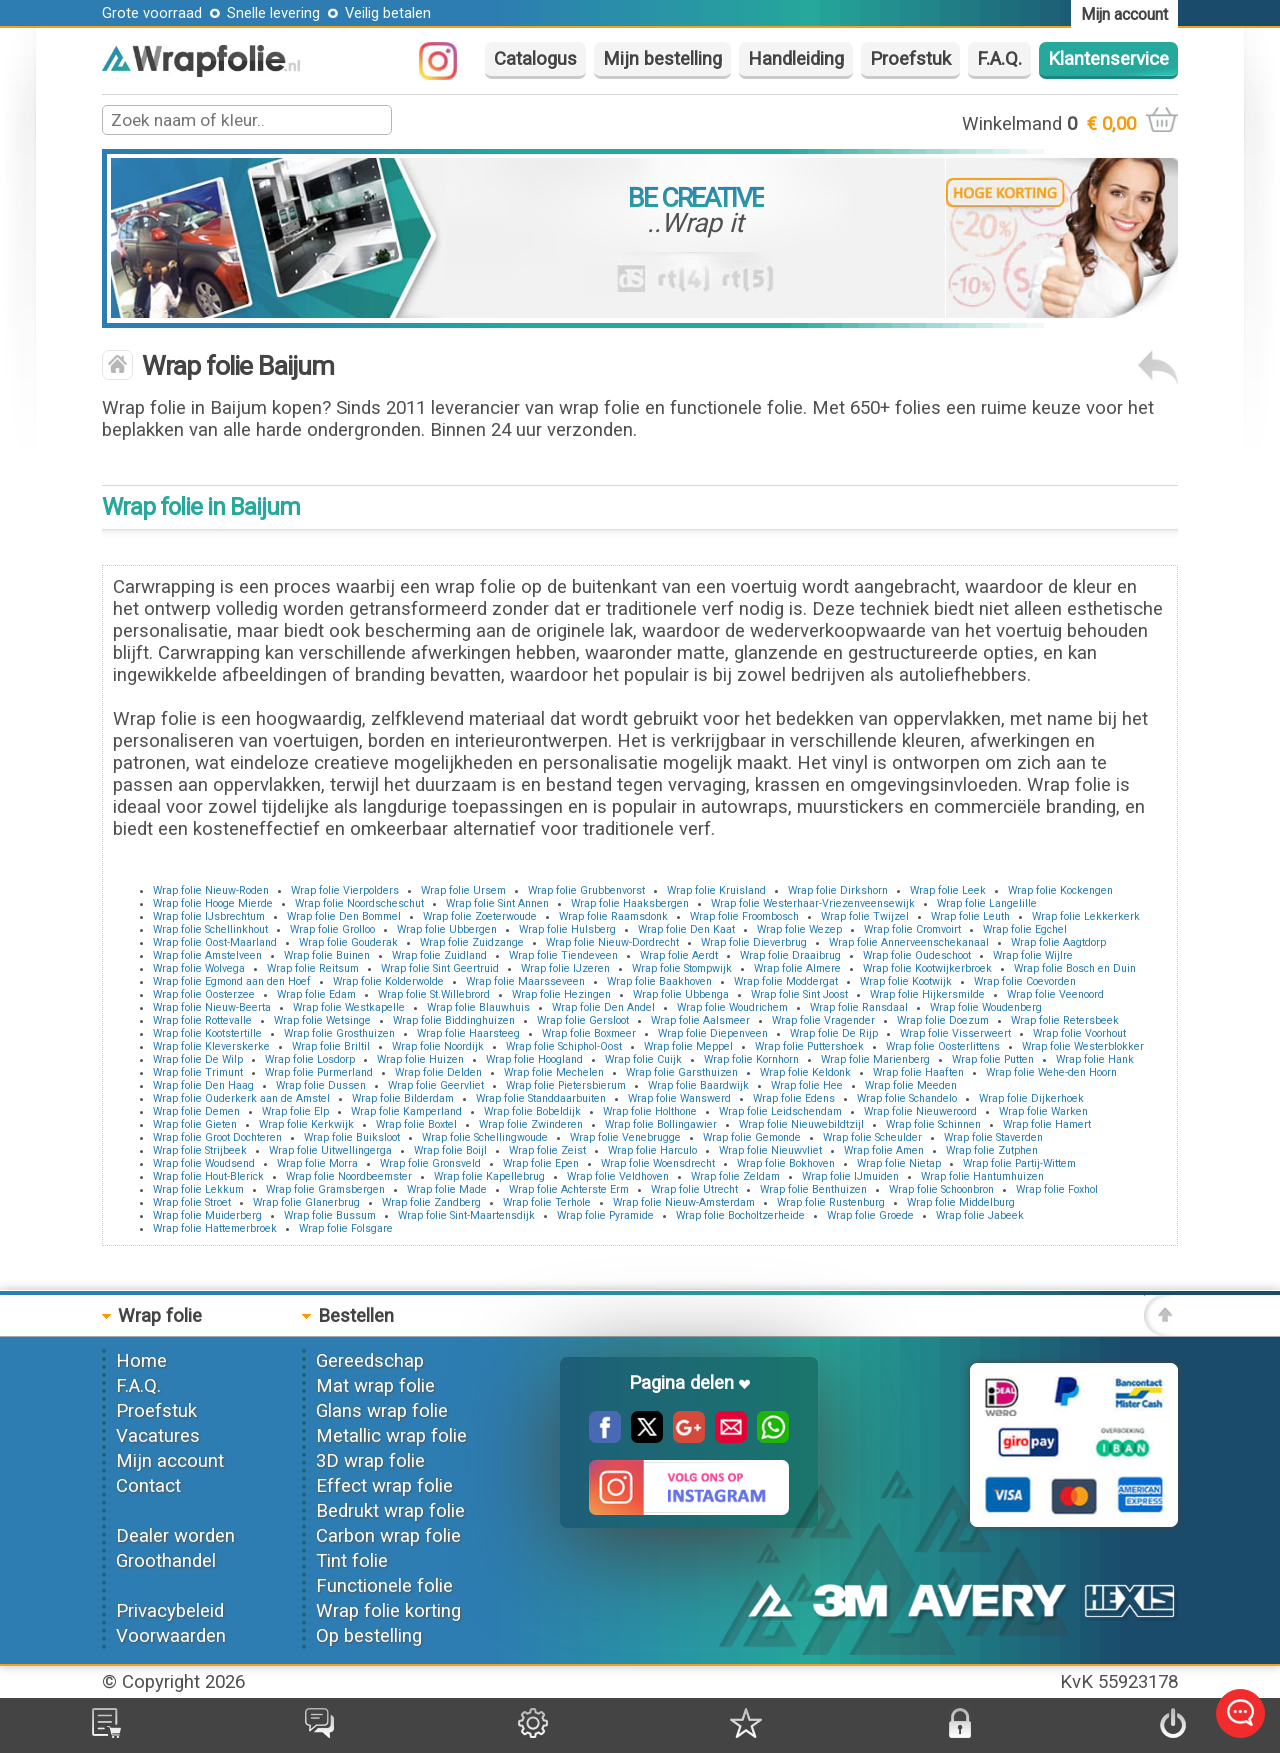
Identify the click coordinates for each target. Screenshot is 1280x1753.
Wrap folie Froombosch (744, 916)
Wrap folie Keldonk (805, 1072)
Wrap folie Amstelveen (207, 955)
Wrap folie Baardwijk (698, 1085)
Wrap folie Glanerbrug (306, 1202)
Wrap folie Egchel (1025, 929)
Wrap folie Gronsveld (430, 1163)
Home (141, 1361)
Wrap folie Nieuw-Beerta (212, 1007)
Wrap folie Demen (196, 1111)
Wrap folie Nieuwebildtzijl (801, 1124)
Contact (148, 1486)
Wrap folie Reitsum (313, 968)
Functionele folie (384, 1586)
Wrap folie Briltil (331, 1046)
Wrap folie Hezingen (561, 994)
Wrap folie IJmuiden (850, 1176)
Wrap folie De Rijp (834, 1033)
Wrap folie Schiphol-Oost (564, 1046)
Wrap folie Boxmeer (589, 1033)
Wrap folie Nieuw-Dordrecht (612, 942)
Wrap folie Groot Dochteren (217, 1137)
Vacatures (158, 1436)
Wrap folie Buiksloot (352, 1137)
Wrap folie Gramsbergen (325, 1189)
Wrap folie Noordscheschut (359, 903)
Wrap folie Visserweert (955, 1033)
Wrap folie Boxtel (416, 1124)
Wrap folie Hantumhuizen (982, 1176)
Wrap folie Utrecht (694, 1189)
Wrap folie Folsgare (346, 1228)
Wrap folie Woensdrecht (658, 1163)
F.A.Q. (999, 59)
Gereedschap (370, 1361)
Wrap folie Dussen (321, 1085)
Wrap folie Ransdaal (859, 1007)
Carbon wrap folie (388, 1536)
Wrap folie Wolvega (199, 968)
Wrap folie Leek (948, 890)
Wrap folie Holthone (650, 1111)
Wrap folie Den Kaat (686, 929)
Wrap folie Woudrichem (732, 1007)
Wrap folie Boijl (450, 1150)
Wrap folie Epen (541, 1163)
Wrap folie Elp (295, 1111)
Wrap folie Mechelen (554, 1072)
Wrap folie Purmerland (319, 1072)
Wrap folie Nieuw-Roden (211, 890)
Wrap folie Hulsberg (567, 929)
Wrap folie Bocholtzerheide (740, 1215)
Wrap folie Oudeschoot (917, 955)
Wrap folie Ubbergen (447, 929)
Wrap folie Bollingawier (661, 1124)
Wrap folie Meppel (688, 1046)
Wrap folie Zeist (547, 1150)
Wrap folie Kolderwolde (388, 981)
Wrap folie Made (447, 1189)
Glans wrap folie (382, 1411)
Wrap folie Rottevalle (202, 1020)
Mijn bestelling (662, 59)
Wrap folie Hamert (1047, 1124)
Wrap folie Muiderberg (207, 1215)
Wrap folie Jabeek (980, 1215)
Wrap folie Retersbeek (1065, 1020)
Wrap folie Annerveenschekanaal (909, 942)
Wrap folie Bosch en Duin (1075, 968)
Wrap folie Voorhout (1079, 1033)
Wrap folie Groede (870, 1215)
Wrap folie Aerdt (679, 955)
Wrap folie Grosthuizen (339, 1033)
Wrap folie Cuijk (643, 1059)
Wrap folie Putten (993, 1059)
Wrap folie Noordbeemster (349, 1176)
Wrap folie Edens (794, 1098)
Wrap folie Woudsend (204, 1163)
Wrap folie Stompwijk (682, 968)
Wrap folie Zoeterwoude (480, 916)
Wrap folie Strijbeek (200, 1150)
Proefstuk (910, 59)
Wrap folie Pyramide (605, 1215)
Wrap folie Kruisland (716, 890)
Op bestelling (369, 1636)
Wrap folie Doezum (943, 1020)
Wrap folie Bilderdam (403, 1098)
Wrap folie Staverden (993, 1137)
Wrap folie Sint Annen (497, 903)
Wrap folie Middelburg (961, 1202)
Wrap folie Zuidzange (472, 942)
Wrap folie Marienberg (875, 1059)
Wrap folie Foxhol (1057, 1189)
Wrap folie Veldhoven (618, 1176)
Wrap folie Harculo (652, 1150)
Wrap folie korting (388, 1611)
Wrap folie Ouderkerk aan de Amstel (241, 1098)
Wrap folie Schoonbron (941, 1189)
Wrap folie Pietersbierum (566, 1085)
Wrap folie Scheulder (872, 1137)
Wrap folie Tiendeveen (563, 955)
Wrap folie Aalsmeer (700, 1020)
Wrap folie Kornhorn (751, 1059)
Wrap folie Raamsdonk (613, 916)
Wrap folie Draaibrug (790, 955)
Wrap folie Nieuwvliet (770, 1150)
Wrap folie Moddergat (786, 981)
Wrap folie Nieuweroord (920, 1111)
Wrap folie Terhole (547, 1202)
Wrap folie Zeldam (735, 1176)
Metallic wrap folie (391, 1436)
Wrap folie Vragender (823, 1020)
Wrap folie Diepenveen (713, 1033)
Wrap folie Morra (317, 1163)
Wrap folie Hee (807, 1085)
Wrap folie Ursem (463, 890)
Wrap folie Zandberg (431, 1202)
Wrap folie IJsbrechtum (209, 916)
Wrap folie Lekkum (198, 1189)
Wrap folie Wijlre (1033, 955)
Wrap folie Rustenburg (831, 1202)
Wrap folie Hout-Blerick (208, 1176)
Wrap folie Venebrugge (625, 1137)
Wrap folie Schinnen (933, 1124)
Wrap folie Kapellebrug (489, 1176)
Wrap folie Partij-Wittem (1019, 1163)
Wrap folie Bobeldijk (532, 1111)
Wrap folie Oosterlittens (943, 1046)
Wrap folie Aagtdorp (1058, 942)
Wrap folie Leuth (970, 916)
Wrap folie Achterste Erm (569, 1189)
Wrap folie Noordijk (438, 1046)
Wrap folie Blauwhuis (478, 1007)
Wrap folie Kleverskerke (211, 1046)
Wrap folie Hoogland (534, 1059)
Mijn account (170, 1461)
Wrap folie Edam (316, 994)
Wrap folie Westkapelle (349, 1007)
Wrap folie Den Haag (203, 1085)
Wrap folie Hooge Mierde (213, 903)
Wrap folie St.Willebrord (434, 994)
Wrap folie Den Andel (603, 1007)
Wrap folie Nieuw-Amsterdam (684, 1202)
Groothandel (166, 1561)
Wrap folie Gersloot (583, 1020)
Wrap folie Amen (884, 1150)
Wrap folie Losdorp (310, 1059)
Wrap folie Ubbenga (681, 994)
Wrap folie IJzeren (565, 968)
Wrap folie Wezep (799, 929)
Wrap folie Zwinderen (531, 1124)
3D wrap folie (370, 1461)
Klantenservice (1108, 59)
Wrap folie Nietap (899, 1163)
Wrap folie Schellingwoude (485, 1137)
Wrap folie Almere (797, 968)
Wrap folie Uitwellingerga (330, 1150)
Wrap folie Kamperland (406, 1111)
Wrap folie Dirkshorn (838, 890)
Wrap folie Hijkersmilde (927, 994)
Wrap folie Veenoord (1055, 994)
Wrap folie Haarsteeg (468, 1033)
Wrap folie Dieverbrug (754, 942)
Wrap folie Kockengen (1060, 890)
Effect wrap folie (384, 1486)
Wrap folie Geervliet (436, 1085)
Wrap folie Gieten (195, 1124)
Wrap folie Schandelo (907, 1098)
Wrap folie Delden (438, 1072)
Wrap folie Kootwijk (906, 981)
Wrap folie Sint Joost (799, 994)
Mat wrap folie (375, 1386)
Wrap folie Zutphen (992, 1150)
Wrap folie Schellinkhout (210, 929)
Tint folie (352, 1561)
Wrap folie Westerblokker (1083, 1046)
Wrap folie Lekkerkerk (1086, 916)
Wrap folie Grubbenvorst (586, 890)
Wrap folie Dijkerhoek (1031, 1098)
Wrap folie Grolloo (332, 929)
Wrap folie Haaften (918, 1072)
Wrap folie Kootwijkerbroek (927, 968)
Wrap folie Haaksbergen (630, 903)
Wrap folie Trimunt (198, 1072)
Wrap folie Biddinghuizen (454, 1020)
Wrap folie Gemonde (752, 1137)
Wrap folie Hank (1095, 1059)
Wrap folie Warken (1043, 1111)
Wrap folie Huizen (420, 1059)
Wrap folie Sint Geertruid (440, 968)
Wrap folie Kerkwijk (306, 1124)
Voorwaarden (171, 1636)
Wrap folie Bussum (330, 1215)
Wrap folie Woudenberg (986, 1007)
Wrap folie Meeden (911, 1085)
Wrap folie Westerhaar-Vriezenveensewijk (813, 903)
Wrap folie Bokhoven (786, 1163)
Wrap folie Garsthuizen (682, 1072)
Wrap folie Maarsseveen (525, 981)
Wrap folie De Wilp (198, 1059)
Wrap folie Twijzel (865, 916)
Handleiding (796, 59)
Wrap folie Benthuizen (813, 1189)
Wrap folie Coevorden (1025, 981)
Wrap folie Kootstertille (207, 1033)
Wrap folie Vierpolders (345, 890)
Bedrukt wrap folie (390, 1511)
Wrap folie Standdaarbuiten (541, 1098)
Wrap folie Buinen (327, 955)
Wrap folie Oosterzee (204, 994)
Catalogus (535, 59)
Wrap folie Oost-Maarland (215, 942)
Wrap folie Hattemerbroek (215, 1228)
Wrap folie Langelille (987, 903)
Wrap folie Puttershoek (809, 1046)
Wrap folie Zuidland (439, 955)
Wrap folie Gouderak (348, 942)
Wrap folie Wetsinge (322, 1020)
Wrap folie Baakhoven (659, 981)
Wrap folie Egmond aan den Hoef (232, 981)
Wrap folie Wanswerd (679, 1098)
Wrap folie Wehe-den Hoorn (1051, 1072)
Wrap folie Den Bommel (344, 916)
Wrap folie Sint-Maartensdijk (466, 1215)
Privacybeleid (170, 1611)
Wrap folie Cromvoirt (912, 929)
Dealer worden (175, 1536)
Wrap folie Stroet (192, 1202)
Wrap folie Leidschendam (780, 1111)
